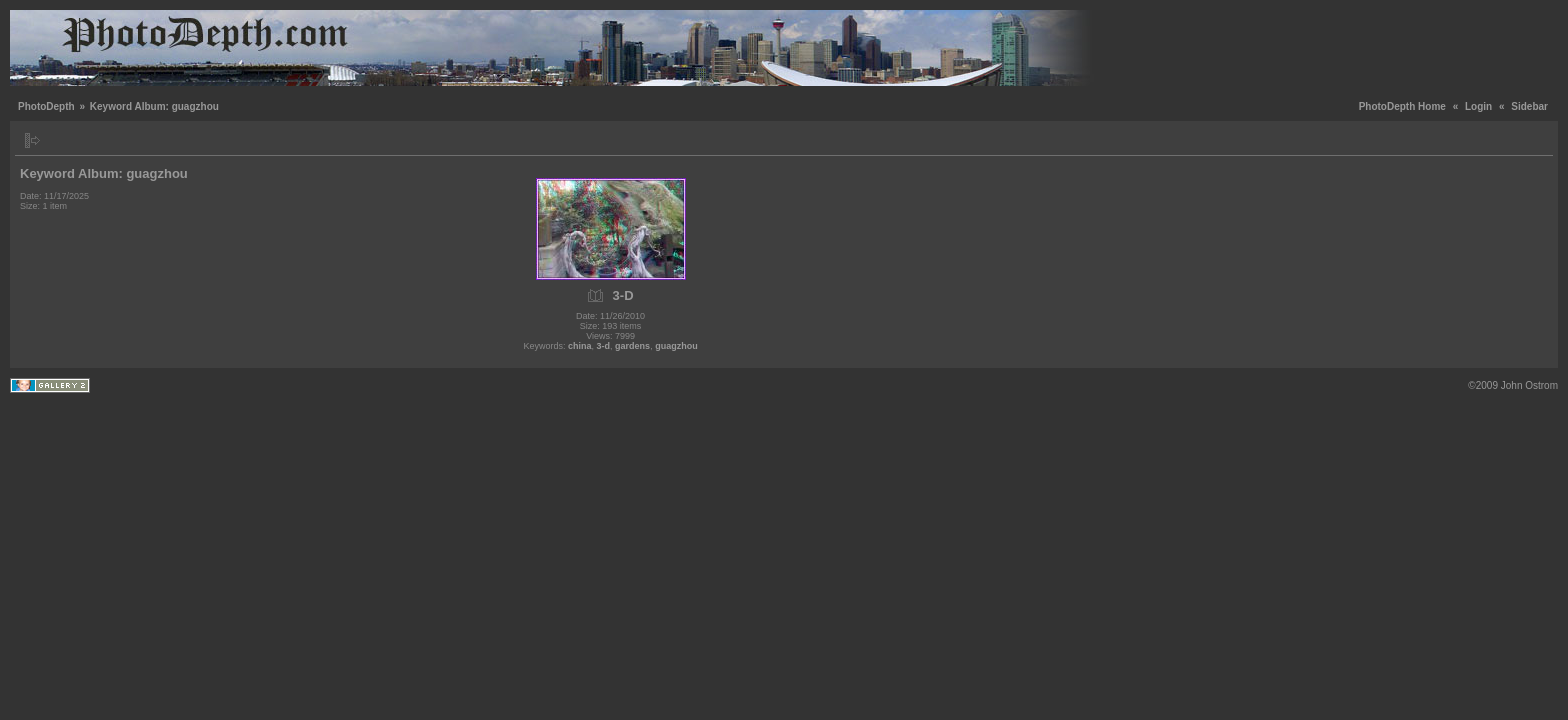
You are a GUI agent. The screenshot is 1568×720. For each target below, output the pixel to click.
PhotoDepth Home (1402, 106)
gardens (632, 346)
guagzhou (676, 346)
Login (1478, 106)
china (580, 346)
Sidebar (1529, 106)
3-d (604, 346)
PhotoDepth (46, 106)
